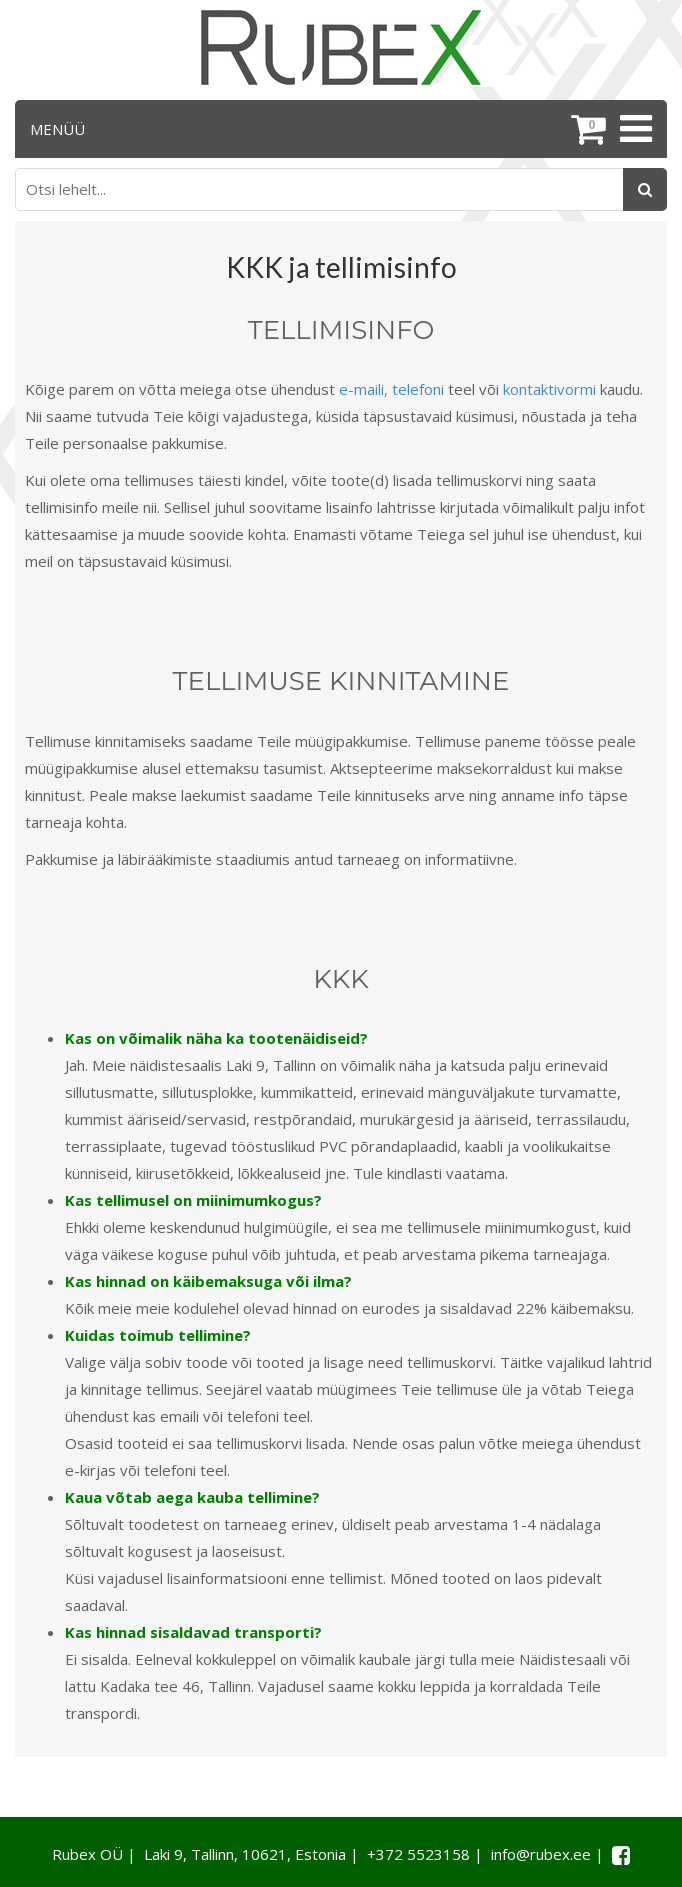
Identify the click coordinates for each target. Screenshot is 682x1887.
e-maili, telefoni (391, 389)
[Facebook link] (621, 1855)
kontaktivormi (549, 389)
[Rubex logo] (341, 47)
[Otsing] (645, 189)
